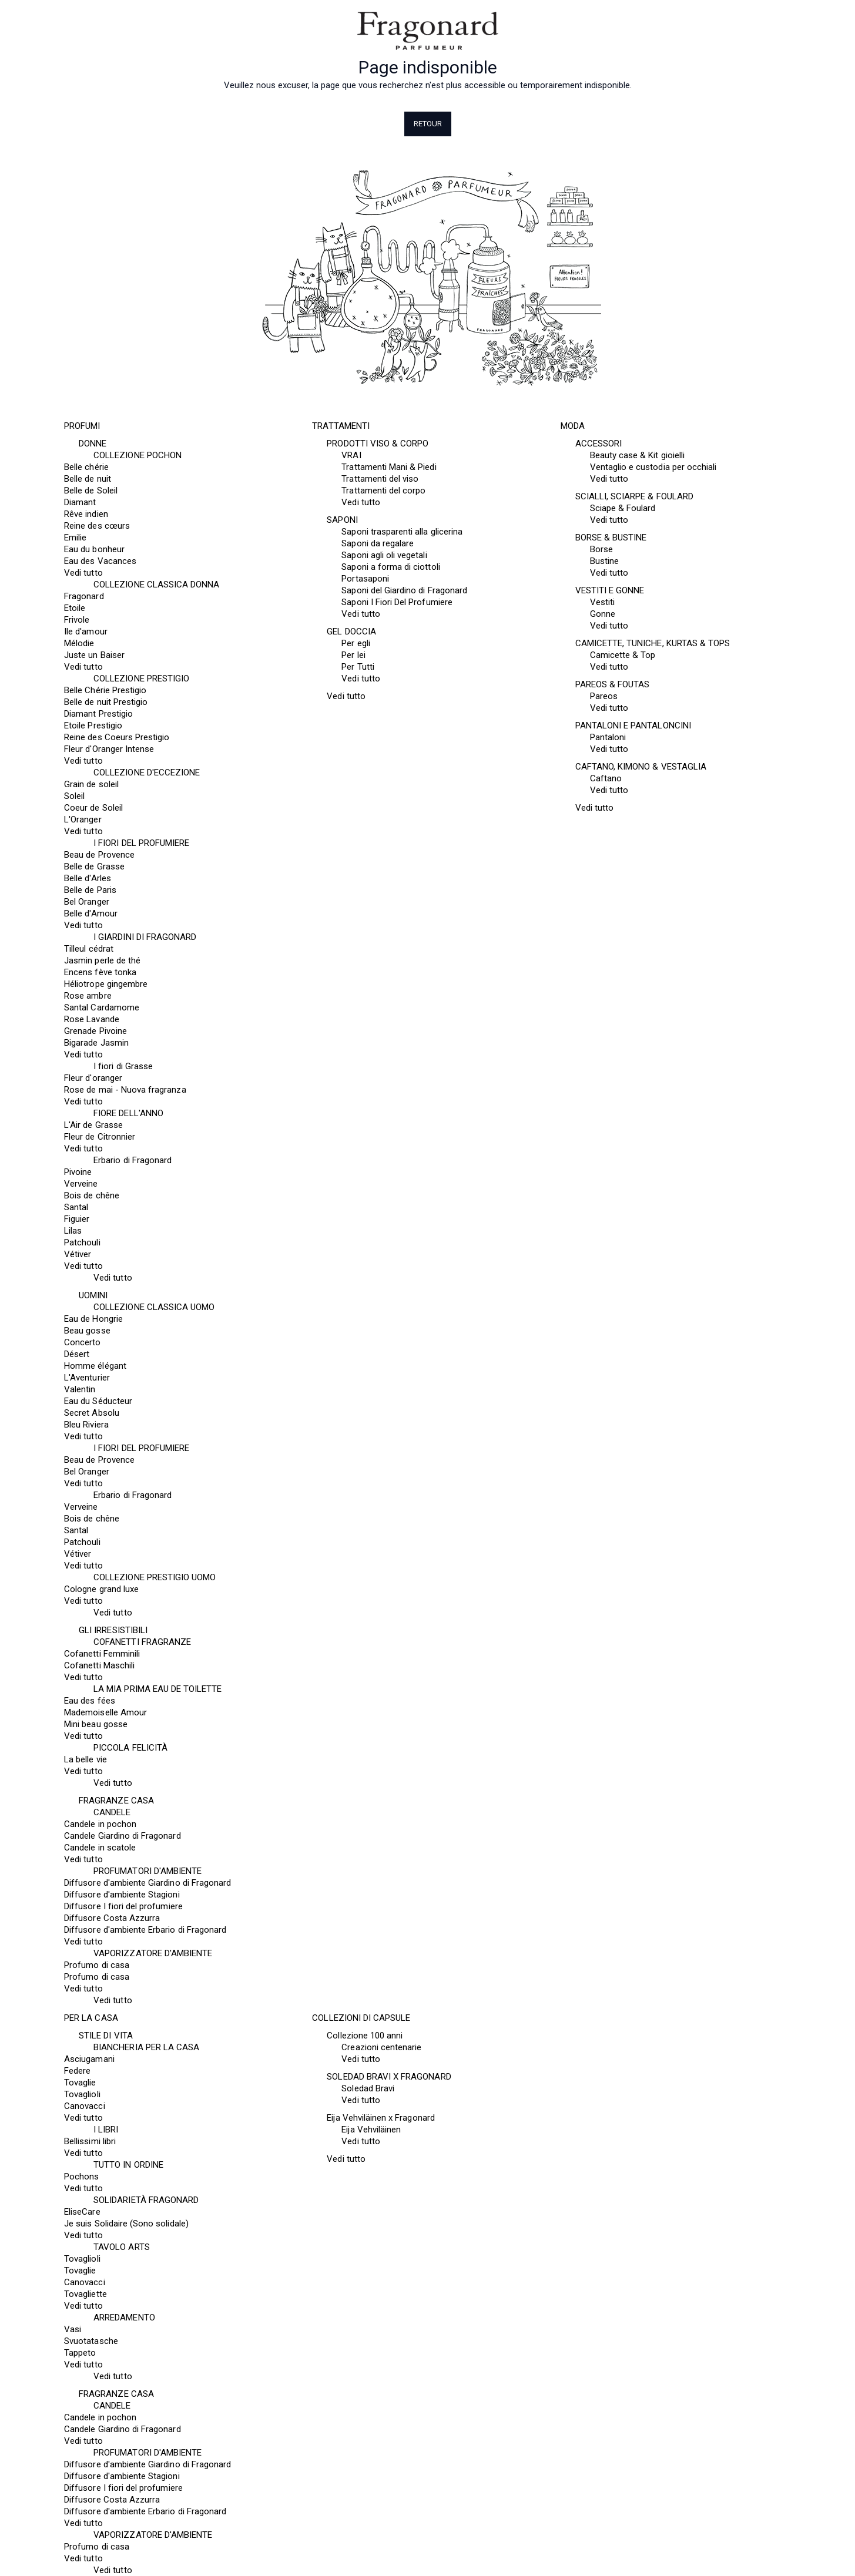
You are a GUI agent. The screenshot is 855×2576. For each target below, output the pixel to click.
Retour (428, 123)
